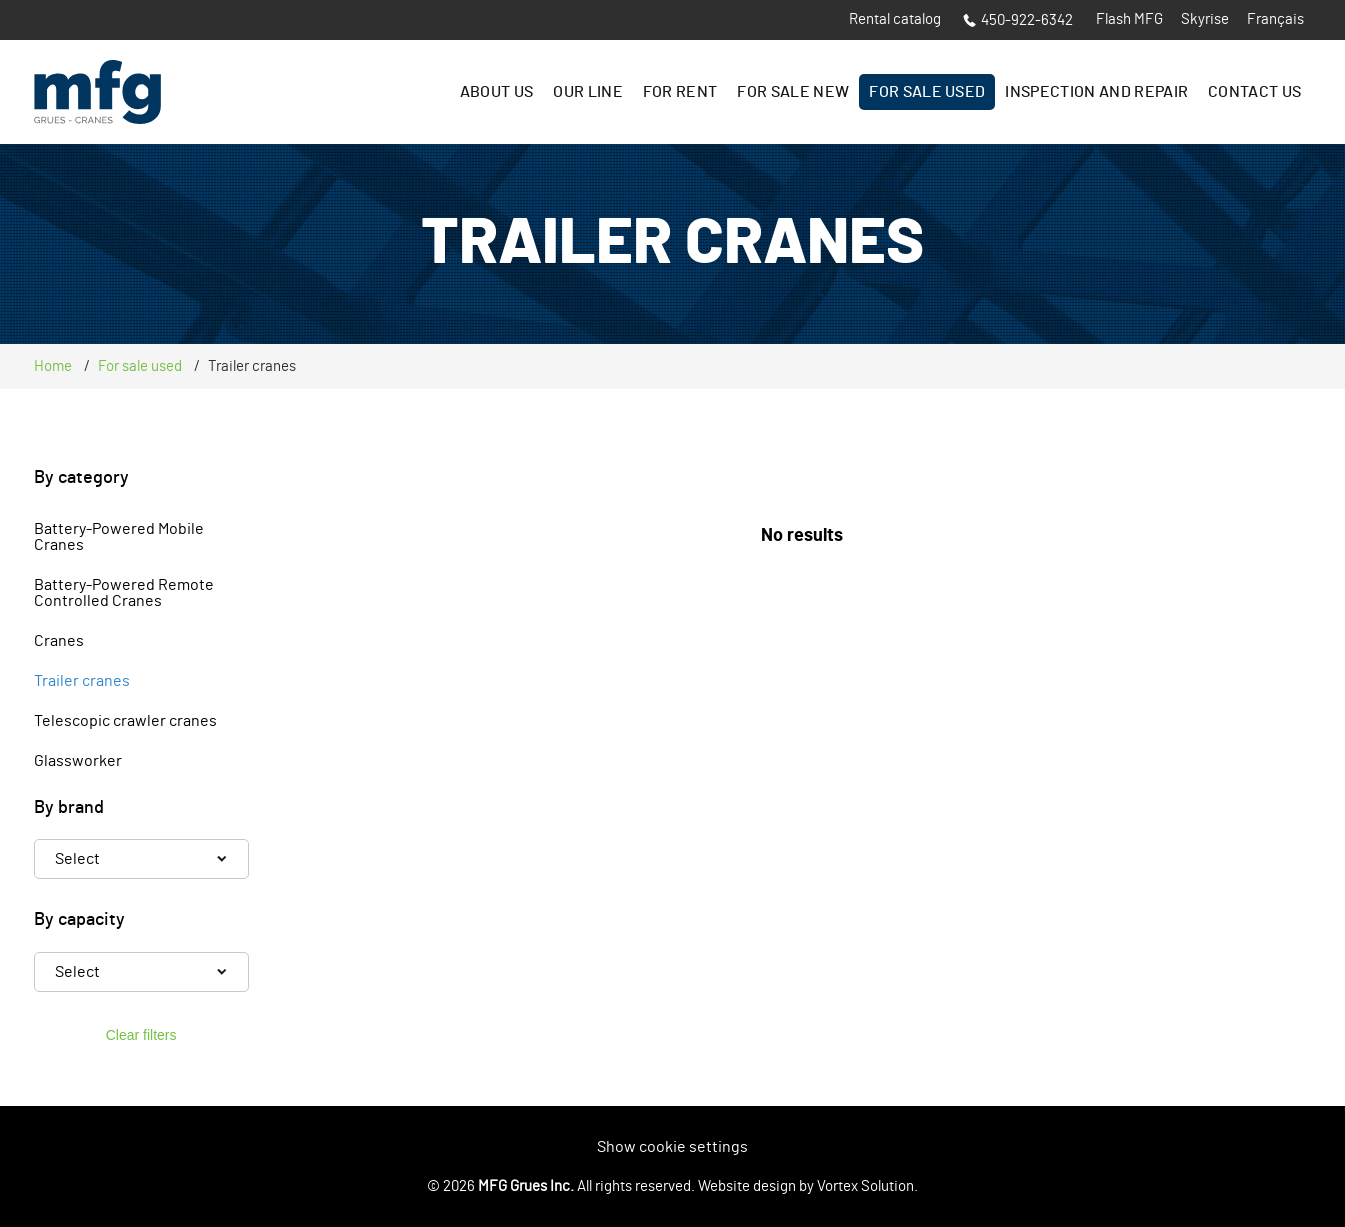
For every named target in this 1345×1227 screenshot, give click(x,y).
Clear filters (141, 1035)
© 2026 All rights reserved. (561, 1186)
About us (497, 92)
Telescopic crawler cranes (125, 721)
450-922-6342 (1018, 20)
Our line (588, 92)
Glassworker (78, 761)
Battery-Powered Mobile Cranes (119, 537)
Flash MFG (1129, 19)
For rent (680, 92)
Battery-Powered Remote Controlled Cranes (124, 593)
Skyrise (1205, 19)
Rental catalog (895, 19)
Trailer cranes (82, 681)
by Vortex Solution (856, 1186)
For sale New (793, 92)
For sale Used (927, 92)
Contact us (1254, 92)
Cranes (59, 641)
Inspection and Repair (1096, 92)
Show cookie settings (672, 1147)
